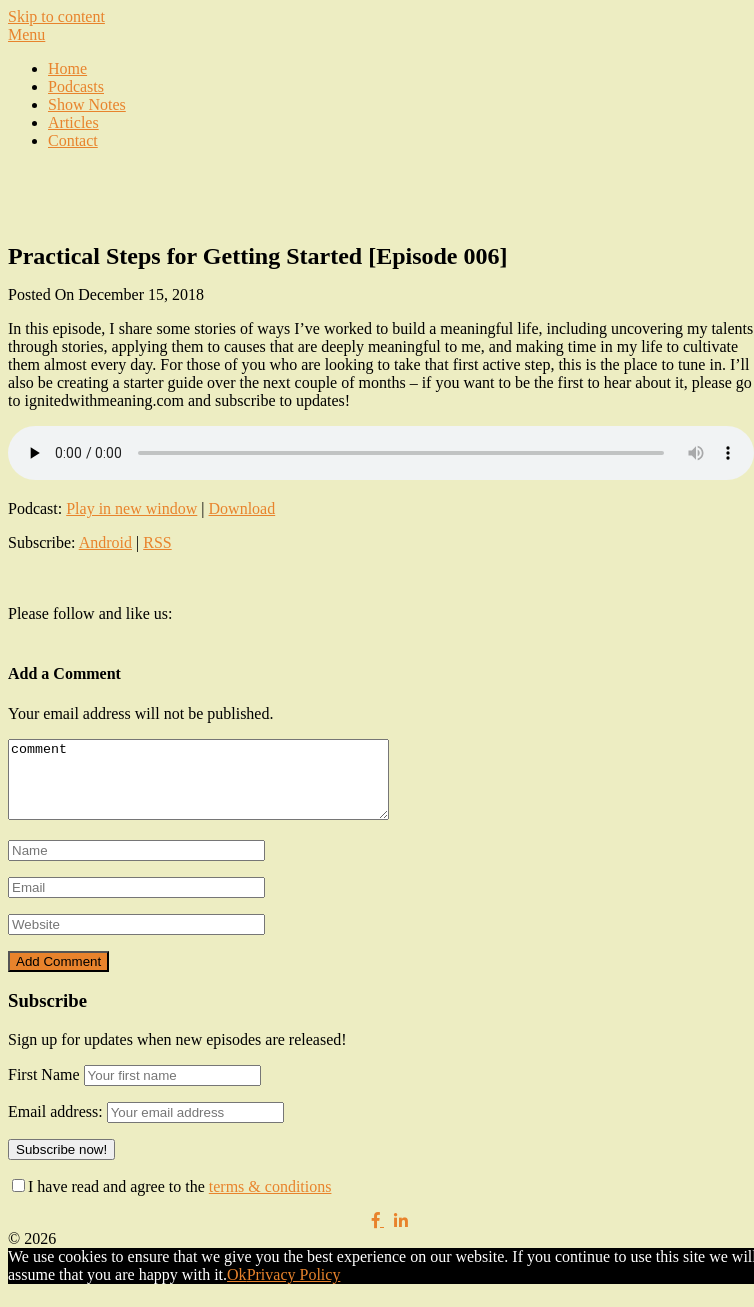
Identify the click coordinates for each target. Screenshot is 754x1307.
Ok (237, 1289)
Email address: (57, 1126)
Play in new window (131, 508)
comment (221, 787)
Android (105, 542)
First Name (44, 1089)
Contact (73, 140)
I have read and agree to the (171, 1201)
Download (242, 508)
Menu (26, 34)
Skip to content (56, 16)
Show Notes (87, 104)
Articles (73, 122)
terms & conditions (270, 1201)
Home (67, 68)
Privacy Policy (294, 1289)
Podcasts (76, 86)
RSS (157, 542)
